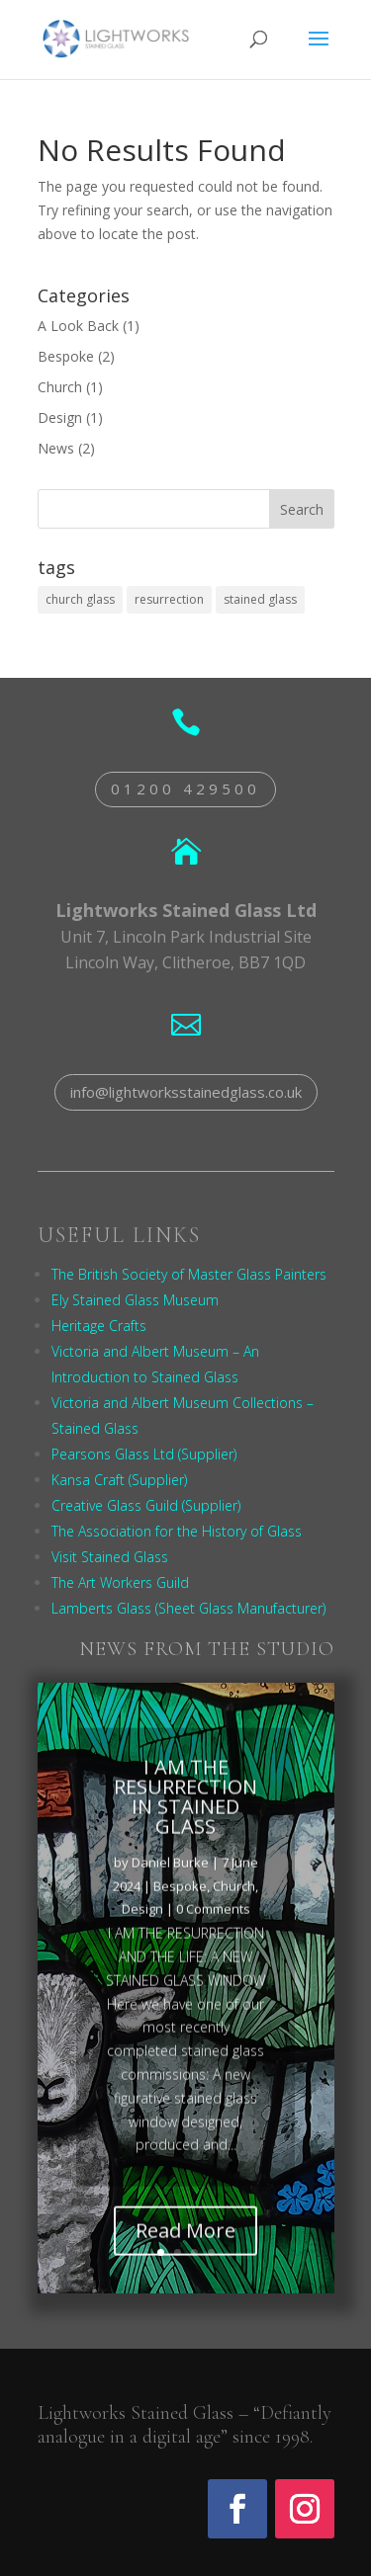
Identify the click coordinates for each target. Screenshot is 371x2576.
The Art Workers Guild (120, 1582)
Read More (185, 2245)
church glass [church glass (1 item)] (80, 599)
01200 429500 (185, 788)
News (56, 448)
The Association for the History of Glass (176, 1531)
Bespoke (66, 356)
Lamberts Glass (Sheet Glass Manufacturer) (188, 1608)
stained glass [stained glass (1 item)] (260, 599)
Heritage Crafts (98, 1325)
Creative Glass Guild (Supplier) (145, 1505)
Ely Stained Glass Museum (135, 1299)
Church (60, 386)
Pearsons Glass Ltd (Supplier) (143, 1454)
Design (60, 417)
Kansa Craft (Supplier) (119, 1479)
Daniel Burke (170, 1876)
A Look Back (78, 325)
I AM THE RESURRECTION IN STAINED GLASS (185, 1811)
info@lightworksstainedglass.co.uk (186, 1092)
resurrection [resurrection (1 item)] (169, 599)
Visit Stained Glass (109, 1556)
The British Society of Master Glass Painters (188, 1274)
